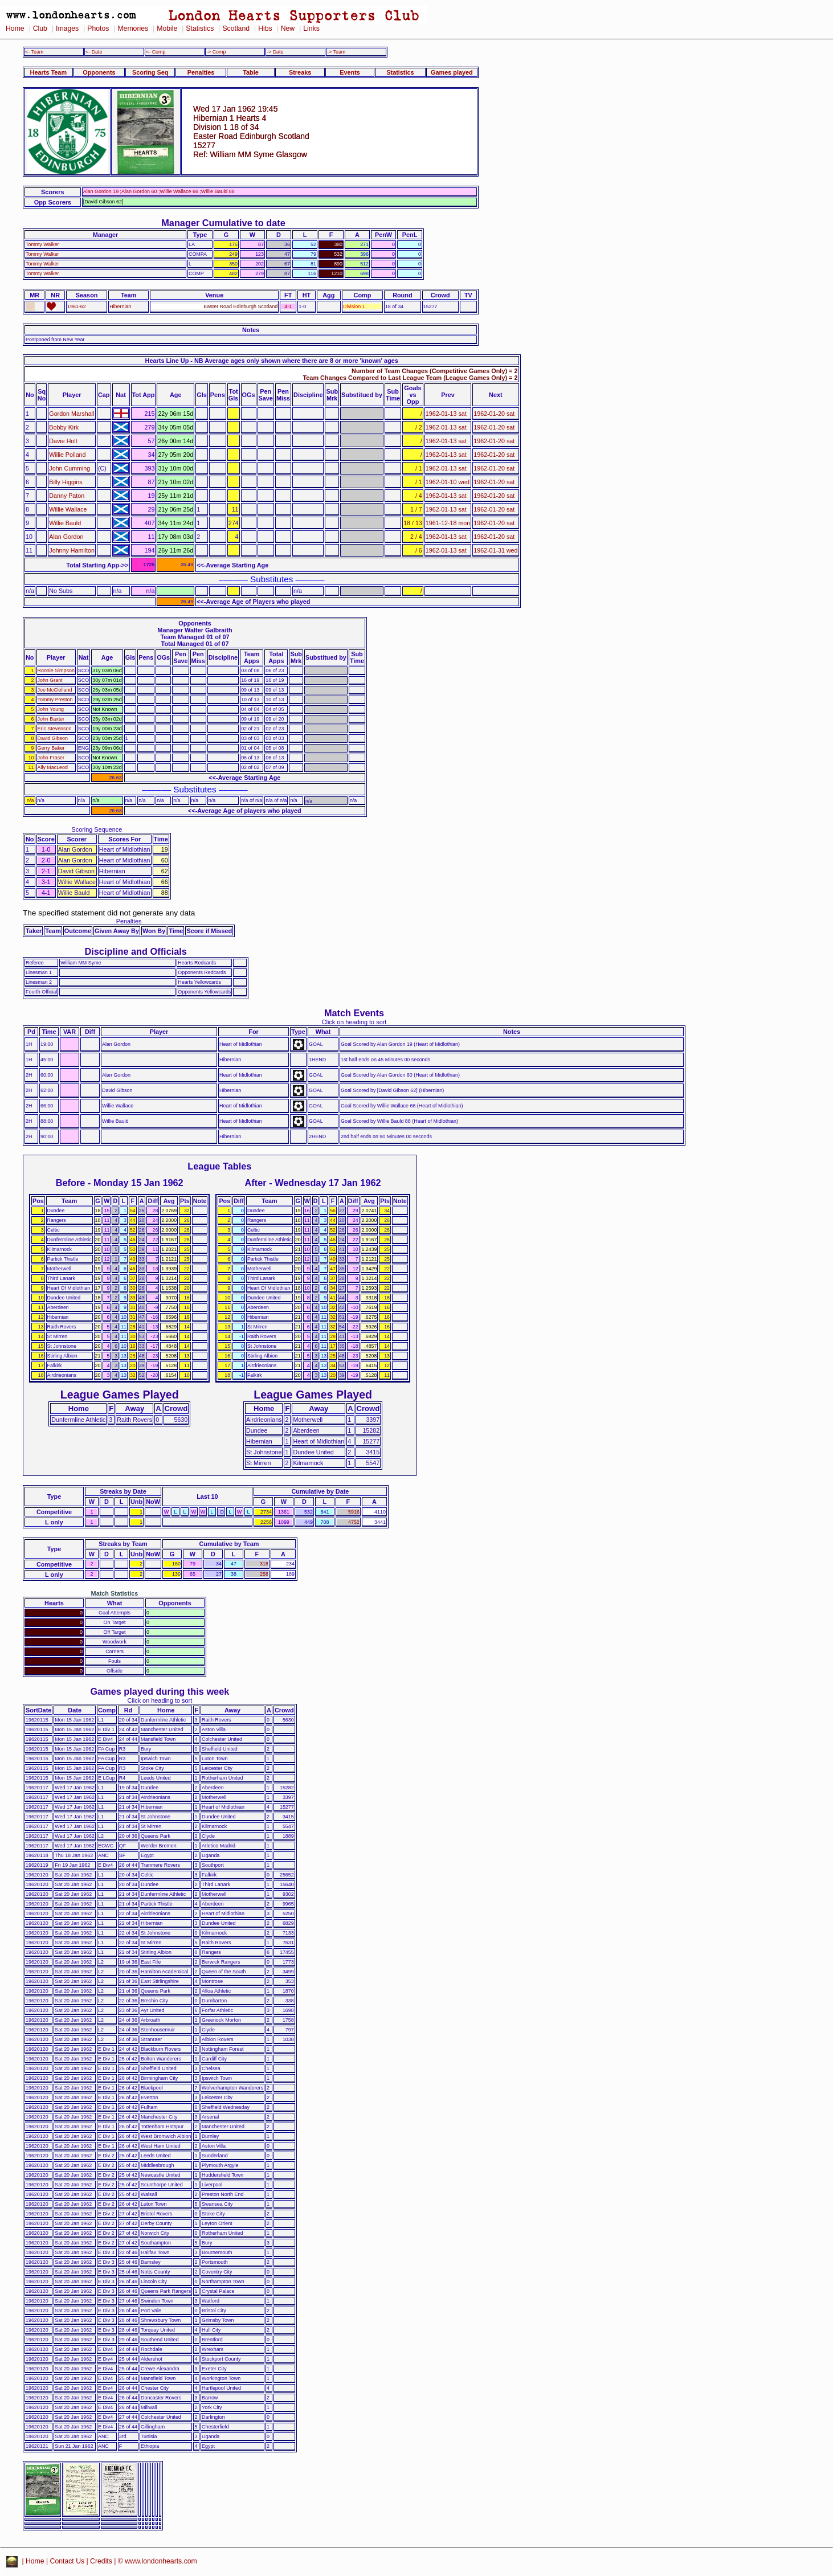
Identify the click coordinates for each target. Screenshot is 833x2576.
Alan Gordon (66, 536)
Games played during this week (159, 1691)
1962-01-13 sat (446, 413)
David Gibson (53, 738)
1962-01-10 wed (447, 482)
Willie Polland (67, 454)
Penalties (201, 72)
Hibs (265, 28)
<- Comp (155, 52)
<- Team (34, 52)
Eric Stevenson (55, 728)
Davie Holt (63, 440)
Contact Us (67, 2561)
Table (251, 72)
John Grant (50, 680)
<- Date (93, 52)
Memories (132, 28)
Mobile (167, 28)
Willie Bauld (65, 523)
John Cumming (69, 468)
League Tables (219, 1166)
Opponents (99, 72)
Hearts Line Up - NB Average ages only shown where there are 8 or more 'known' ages (271, 360)
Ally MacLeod (53, 767)
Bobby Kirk (64, 427)
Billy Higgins (65, 482)
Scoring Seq (150, 72)
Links (311, 28)
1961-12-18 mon (448, 523)
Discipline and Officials (135, 951)
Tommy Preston (55, 699)
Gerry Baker (51, 748)
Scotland (236, 28)
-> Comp (216, 52)
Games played (452, 72)
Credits (101, 2561)
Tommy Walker (42, 244)
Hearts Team (48, 72)
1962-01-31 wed (495, 550)
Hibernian (120, 306)
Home (15, 28)
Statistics (200, 28)
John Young (51, 709)
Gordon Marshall (71, 413)
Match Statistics (114, 1593)
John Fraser (51, 757)
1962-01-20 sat (493, 413)
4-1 (288, 306)
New (288, 28)
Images (67, 28)
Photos (98, 28)
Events (350, 72)
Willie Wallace (68, 509)
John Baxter (51, 719)
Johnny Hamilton (72, 550)
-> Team (336, 52)
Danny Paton (66, 495)
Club (40, 28)
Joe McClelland (55, 690)
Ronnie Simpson (56, 670)
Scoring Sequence (96, 829)
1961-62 (76, 306)
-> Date (275, 52)
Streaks (300, 72)
